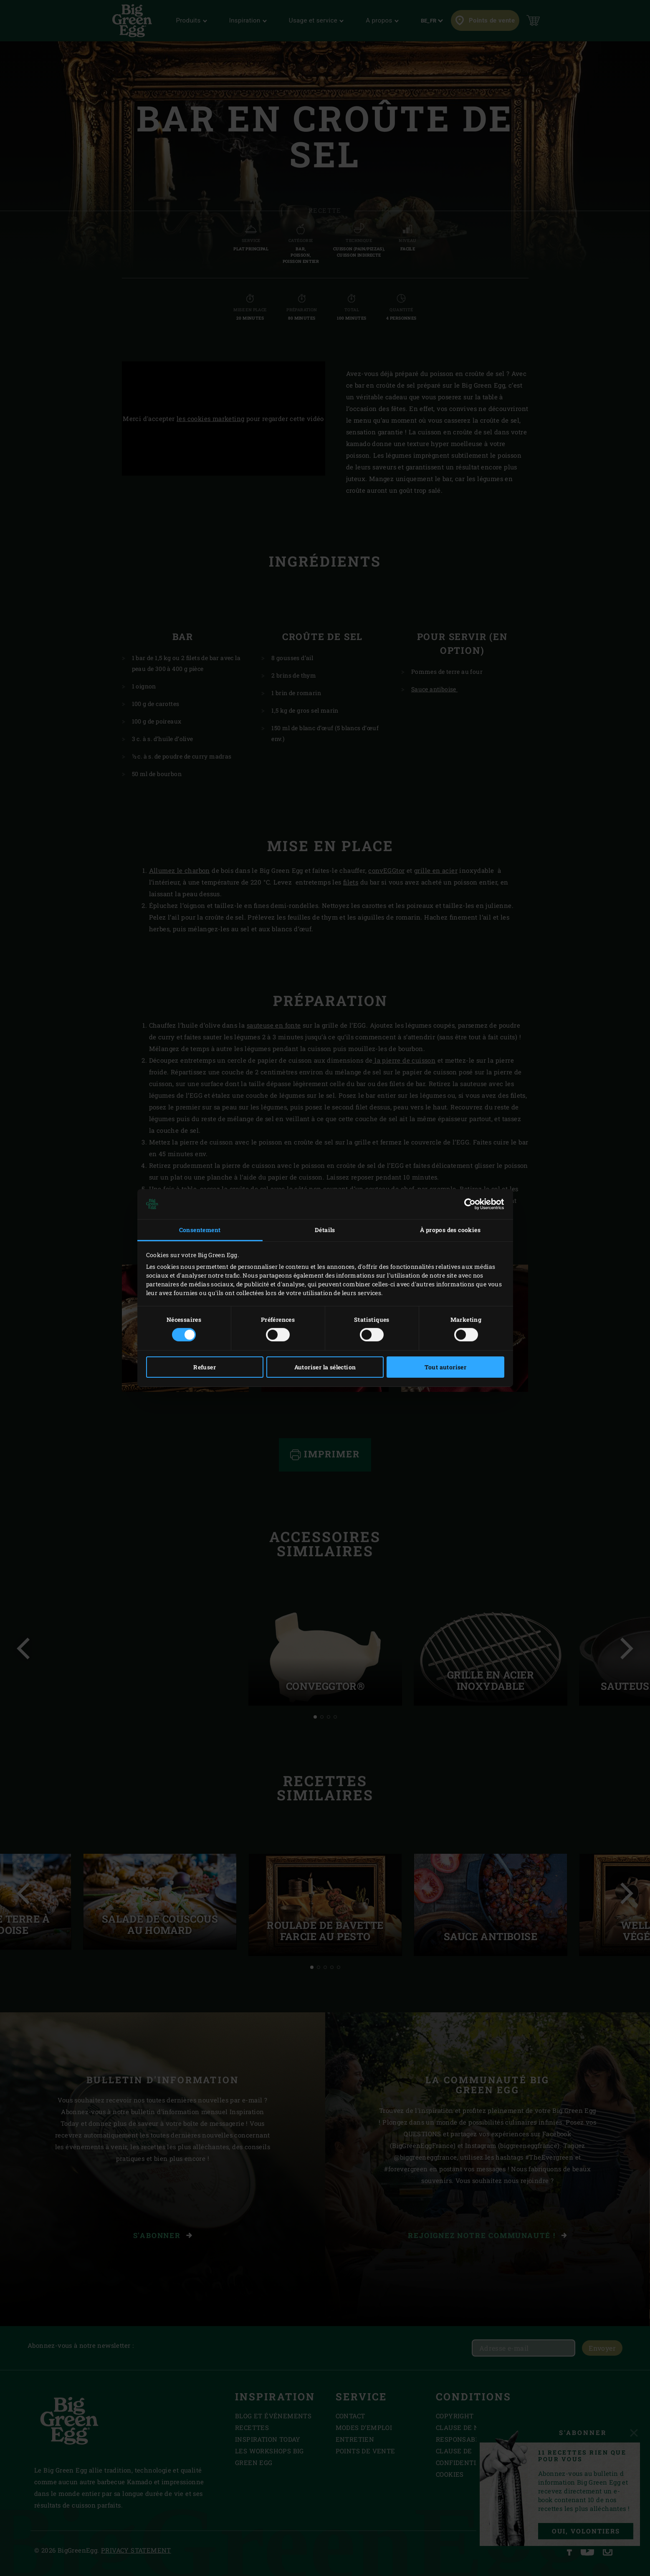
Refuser (204, 1367)
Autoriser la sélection (325, 1367)
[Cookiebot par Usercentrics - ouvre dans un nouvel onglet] (467, 1204)
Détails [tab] (325, 1230)
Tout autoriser (446, 1367)
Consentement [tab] (200, 1230)
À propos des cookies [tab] (450, 1230)
